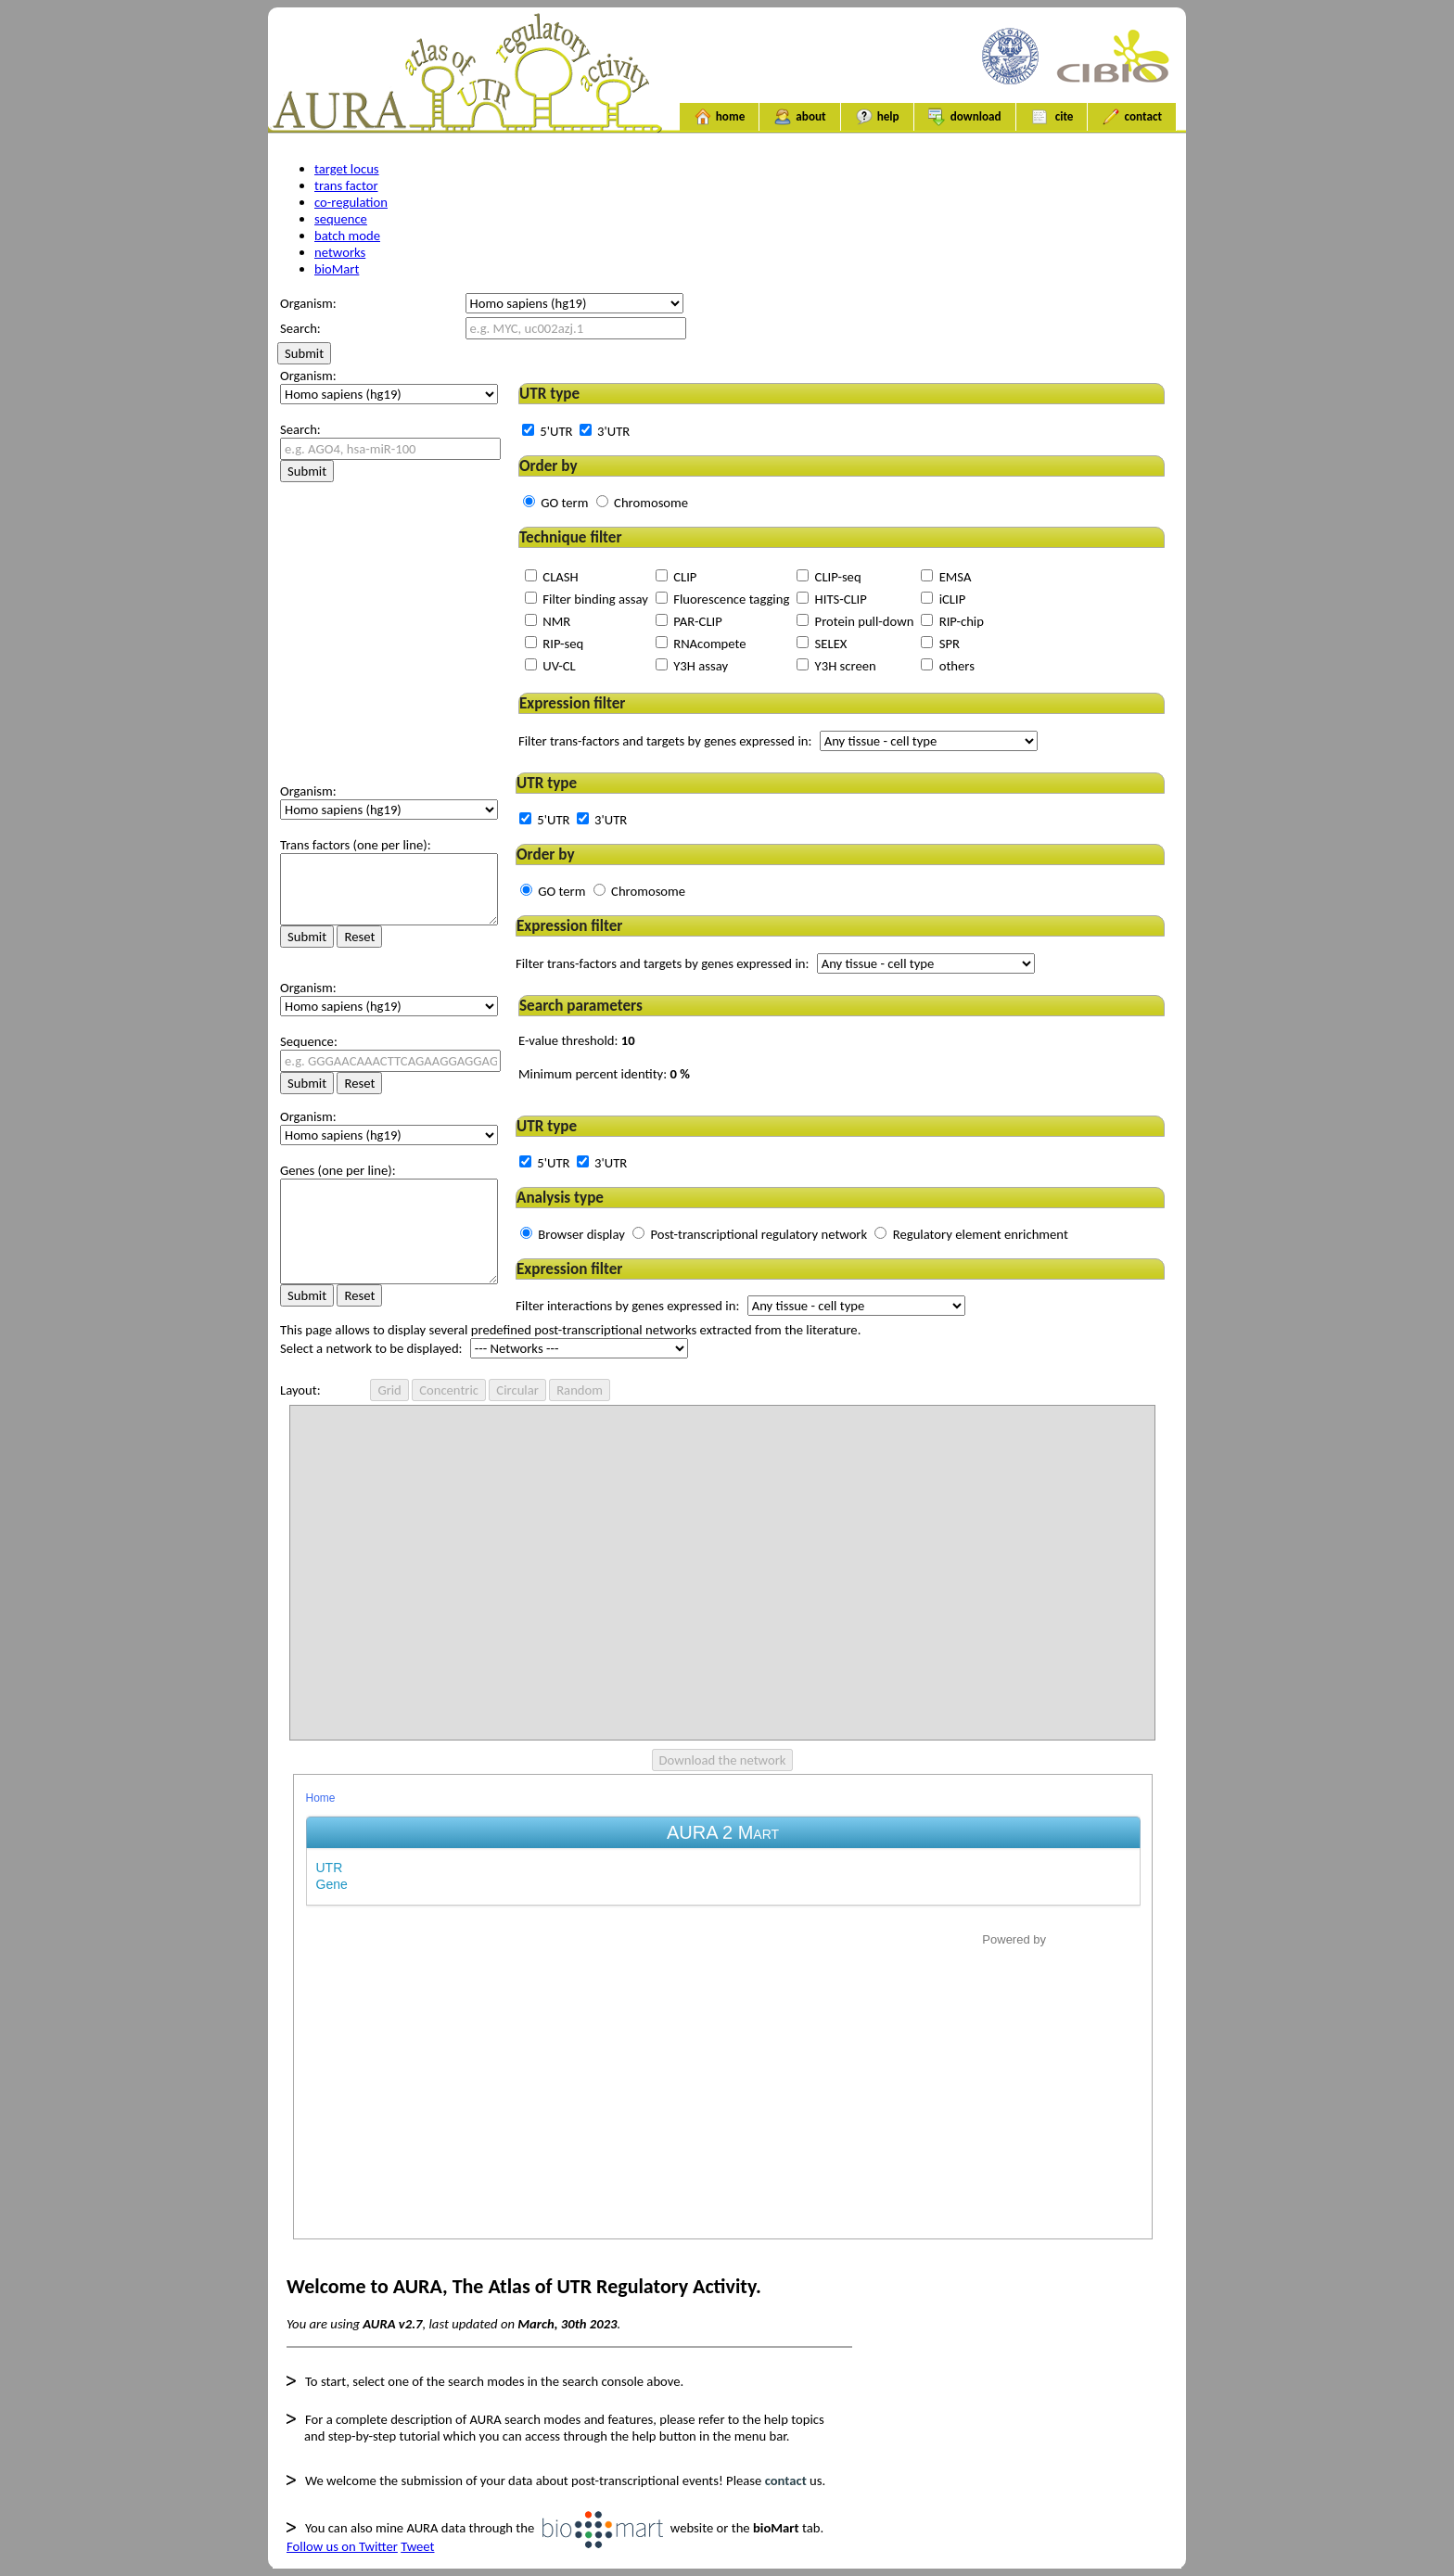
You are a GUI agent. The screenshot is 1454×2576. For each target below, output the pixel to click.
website (628, 2527)
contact (1132, 117)
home (720, 117)
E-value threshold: (576, 1040)
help (877, 117)
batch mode (347, 235)
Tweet (417, 2546)
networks (339, 252)
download (964, 117)
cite (1052, 117)
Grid (389, 1390)
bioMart (336, 269)
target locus (346, 168)
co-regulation (351, 202)
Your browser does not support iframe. (723, 2006)
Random (579, 1390)
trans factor (346, 185)
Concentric (448, 1390)
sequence (340, 218)
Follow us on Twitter (342, 2546)
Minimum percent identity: (604, 1073)
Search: (300, 429)
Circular (517, 1390)
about (799, 117)
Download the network (722, 1760)
